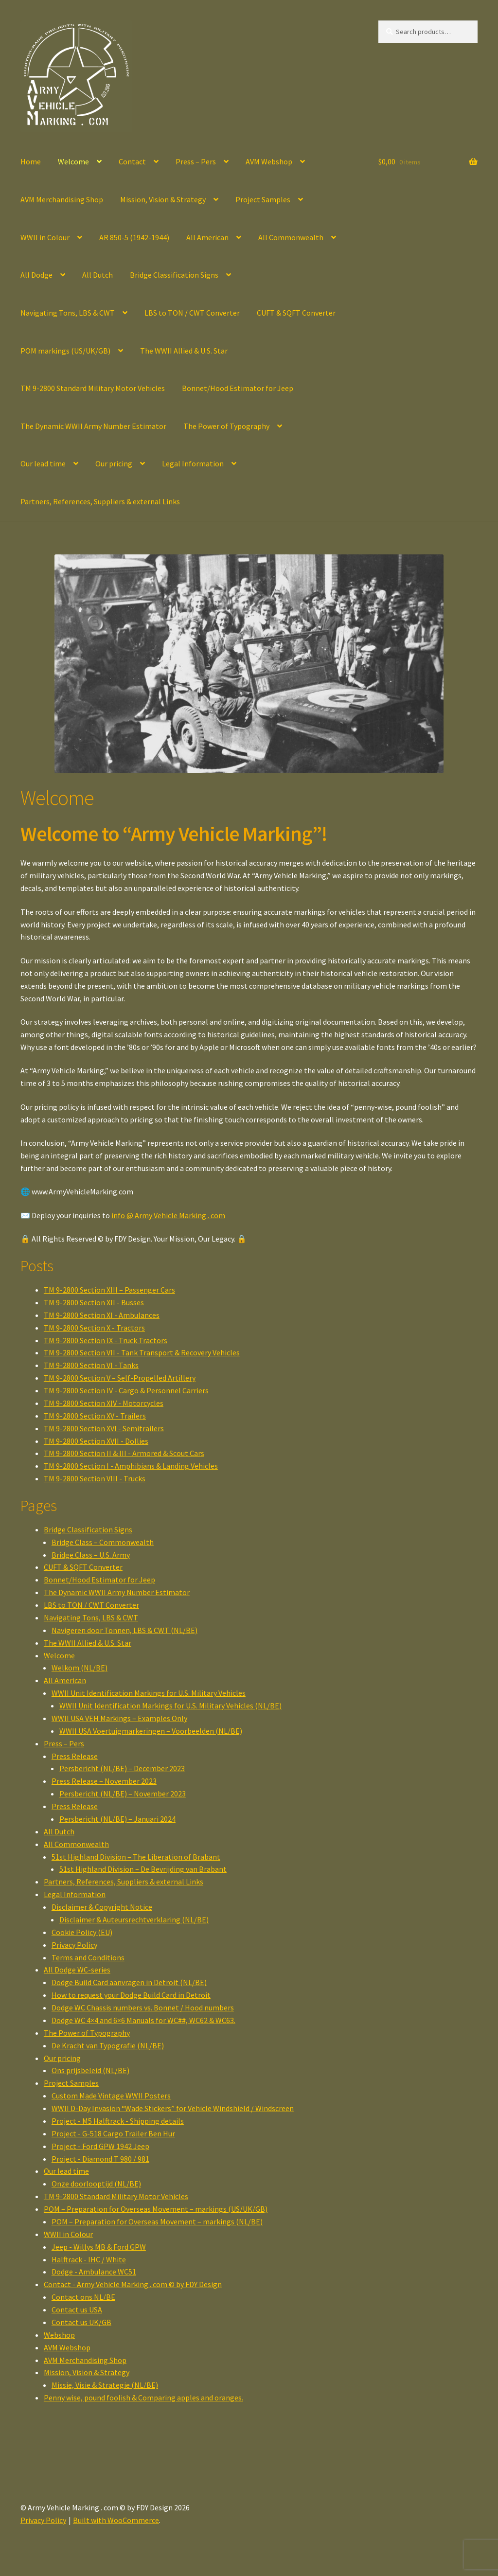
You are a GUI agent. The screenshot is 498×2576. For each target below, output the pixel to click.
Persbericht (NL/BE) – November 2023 (122, 1793)
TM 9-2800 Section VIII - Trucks (94, 1478)
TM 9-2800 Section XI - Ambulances (102, 1315)
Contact (132, 161)
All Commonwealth (290, 237)
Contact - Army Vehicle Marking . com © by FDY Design (133, 2284)
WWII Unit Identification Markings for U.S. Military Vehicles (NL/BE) (170, 1705)
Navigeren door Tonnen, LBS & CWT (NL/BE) (124, 1630)
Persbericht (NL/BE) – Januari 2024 (117, 1819)
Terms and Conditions (88, 1957)
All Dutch (97, 275)
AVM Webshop (269, 161)
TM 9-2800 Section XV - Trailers (95, 1416)
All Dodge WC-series (77, 1969)
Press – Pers (196, 161)
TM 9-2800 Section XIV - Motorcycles (103, 1403)
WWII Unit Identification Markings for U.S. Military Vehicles (149, 1693)
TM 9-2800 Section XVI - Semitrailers (104, 1428)
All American (207, 237)
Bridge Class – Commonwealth (103, 1542)
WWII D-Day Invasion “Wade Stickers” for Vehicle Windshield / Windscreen (173, 2108)
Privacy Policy (74, 1945)
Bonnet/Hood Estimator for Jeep (237, 388)
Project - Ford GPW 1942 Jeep (100, 2146)
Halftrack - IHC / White (89, 2259)
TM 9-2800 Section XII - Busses (94, 1302)
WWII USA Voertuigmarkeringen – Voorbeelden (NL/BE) (150, 1731)
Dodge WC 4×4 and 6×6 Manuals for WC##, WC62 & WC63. (143, 2020)
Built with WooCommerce (116, 2520)
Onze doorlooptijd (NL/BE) (96, 2183)
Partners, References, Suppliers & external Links (100, 501)
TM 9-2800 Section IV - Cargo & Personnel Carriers (126, 1390)
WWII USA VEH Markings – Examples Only (119, 1718)
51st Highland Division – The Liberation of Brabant (136, 1857)
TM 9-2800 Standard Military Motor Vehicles (92, 388)
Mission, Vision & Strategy (163, 199)
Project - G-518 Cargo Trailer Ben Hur (113, 2133)
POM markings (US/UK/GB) (65, 350)
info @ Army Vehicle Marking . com (168, 1215)
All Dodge (36, 275)
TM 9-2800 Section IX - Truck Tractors (105, 1340)
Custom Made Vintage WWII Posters (111, 2095)
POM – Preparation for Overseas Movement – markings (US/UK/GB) (155, 2209)
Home (30, 161)
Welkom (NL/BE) (79, 1667)
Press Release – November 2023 (104, 1781)
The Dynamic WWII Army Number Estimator (93, 426)
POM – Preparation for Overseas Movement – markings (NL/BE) (157, 2221)
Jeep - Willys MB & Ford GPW (99, 2247)
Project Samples (262, 199)
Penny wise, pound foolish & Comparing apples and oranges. (143, 2397)
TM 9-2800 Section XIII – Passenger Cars (109, 1290)
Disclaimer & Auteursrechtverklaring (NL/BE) (134, 1919)
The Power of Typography (226, 426)
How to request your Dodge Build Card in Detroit (131, 1995)
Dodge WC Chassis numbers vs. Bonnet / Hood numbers (143, 2007)
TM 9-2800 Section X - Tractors (94, 1327)
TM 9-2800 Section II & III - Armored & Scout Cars (124, 1453)
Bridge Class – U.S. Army (91, 1555)
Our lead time (43, 463)
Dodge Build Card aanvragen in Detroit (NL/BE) (129, 1982)
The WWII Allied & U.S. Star (184, 350)
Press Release (75, 1756)
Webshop (59, 2335)
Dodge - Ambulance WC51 (94, 2271)
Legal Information (193, 463)
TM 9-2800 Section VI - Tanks (91, 1365)
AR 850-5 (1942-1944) (134, 237)
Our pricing (113, 463)
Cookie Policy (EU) (82, 1932)
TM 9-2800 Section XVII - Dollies (96, 1441)
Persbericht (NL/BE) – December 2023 (122, 1768)
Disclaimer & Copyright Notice (102, 1907)
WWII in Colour (45, 237)
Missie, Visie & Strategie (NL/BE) (105, 2385)
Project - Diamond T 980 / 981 (100, 2159)
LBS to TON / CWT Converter (192, 313)
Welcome (73, 161)
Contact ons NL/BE (83, 2297)
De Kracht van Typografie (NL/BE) (108, 2045)
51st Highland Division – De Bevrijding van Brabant (143, 1869)
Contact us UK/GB (81, 2322)
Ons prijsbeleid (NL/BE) (90, 2070)
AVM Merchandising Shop (61, 199)
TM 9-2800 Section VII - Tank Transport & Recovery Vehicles (142, 1352)
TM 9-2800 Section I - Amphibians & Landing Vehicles (131, 1466)
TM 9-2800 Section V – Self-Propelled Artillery (120, 1378)
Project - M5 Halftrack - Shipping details (118, 2121)
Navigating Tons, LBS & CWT (67, 313)
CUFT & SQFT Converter (296, 313)
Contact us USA (77, 2309)
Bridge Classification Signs (174, 275)
